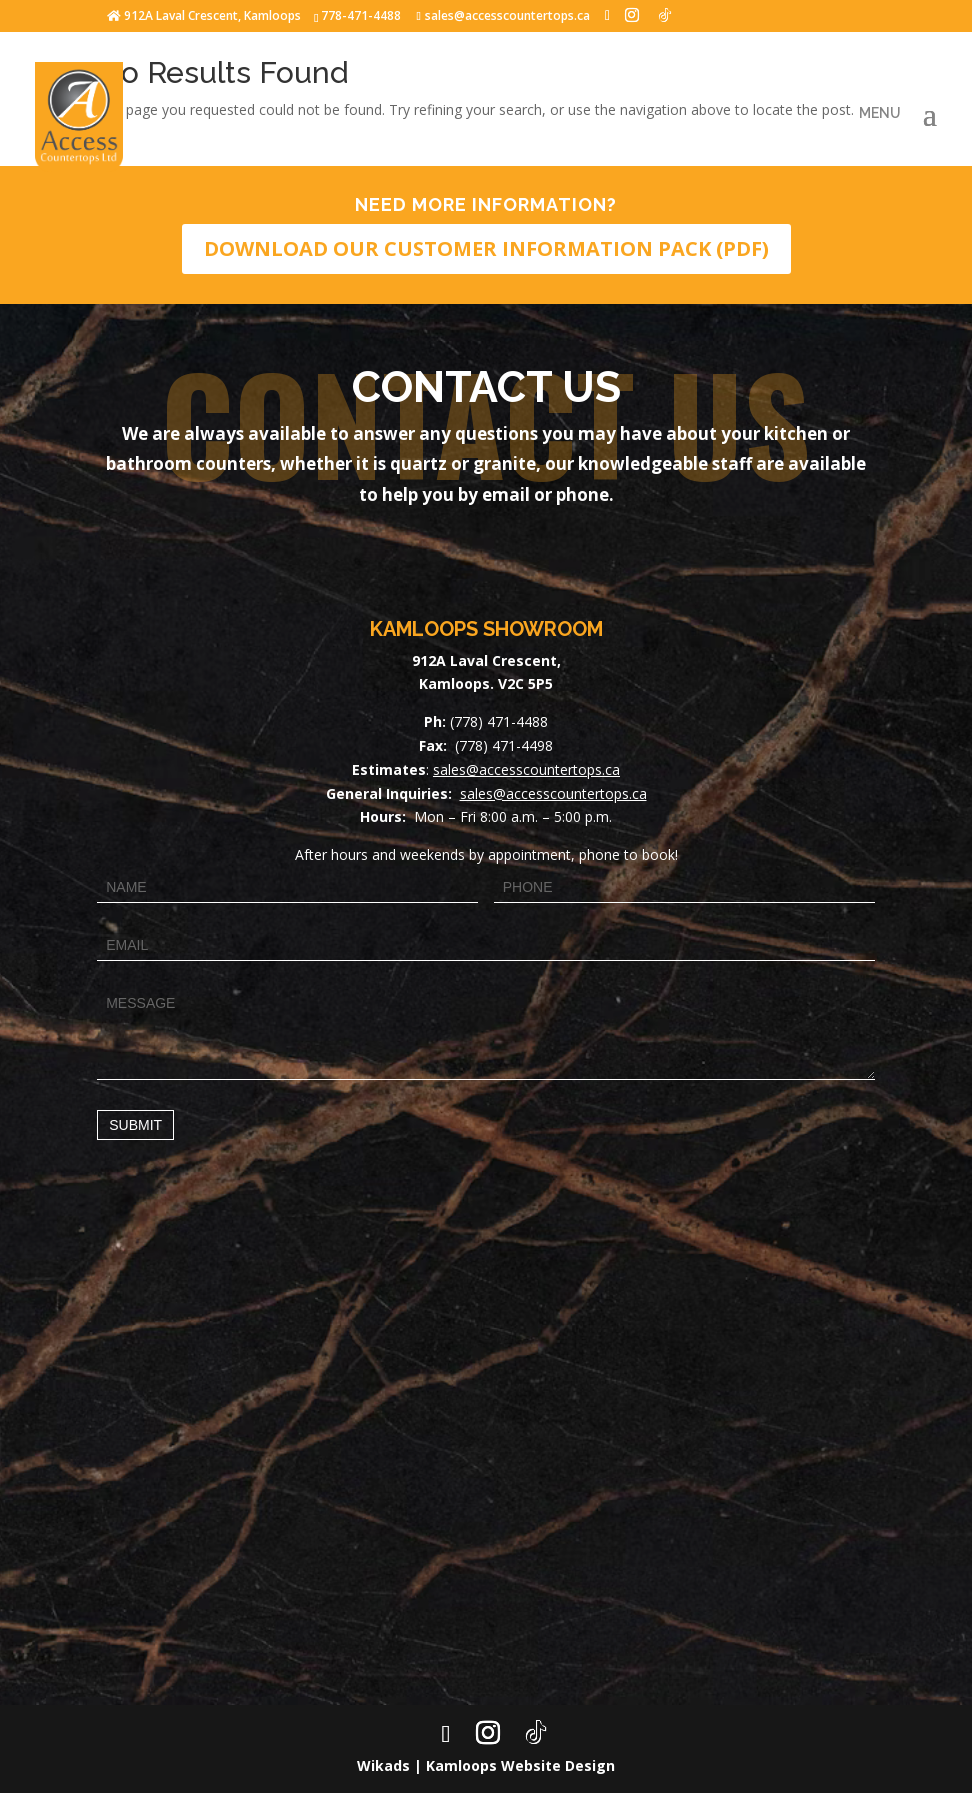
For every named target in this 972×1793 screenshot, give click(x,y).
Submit (135, 1125)
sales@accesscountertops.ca (526, 769)
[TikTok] (665, 15)
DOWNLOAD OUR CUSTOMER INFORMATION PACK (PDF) (486, 248)
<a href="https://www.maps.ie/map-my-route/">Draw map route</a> (486, 1455)
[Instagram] (632, 15)
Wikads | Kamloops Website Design (486, 1765)
